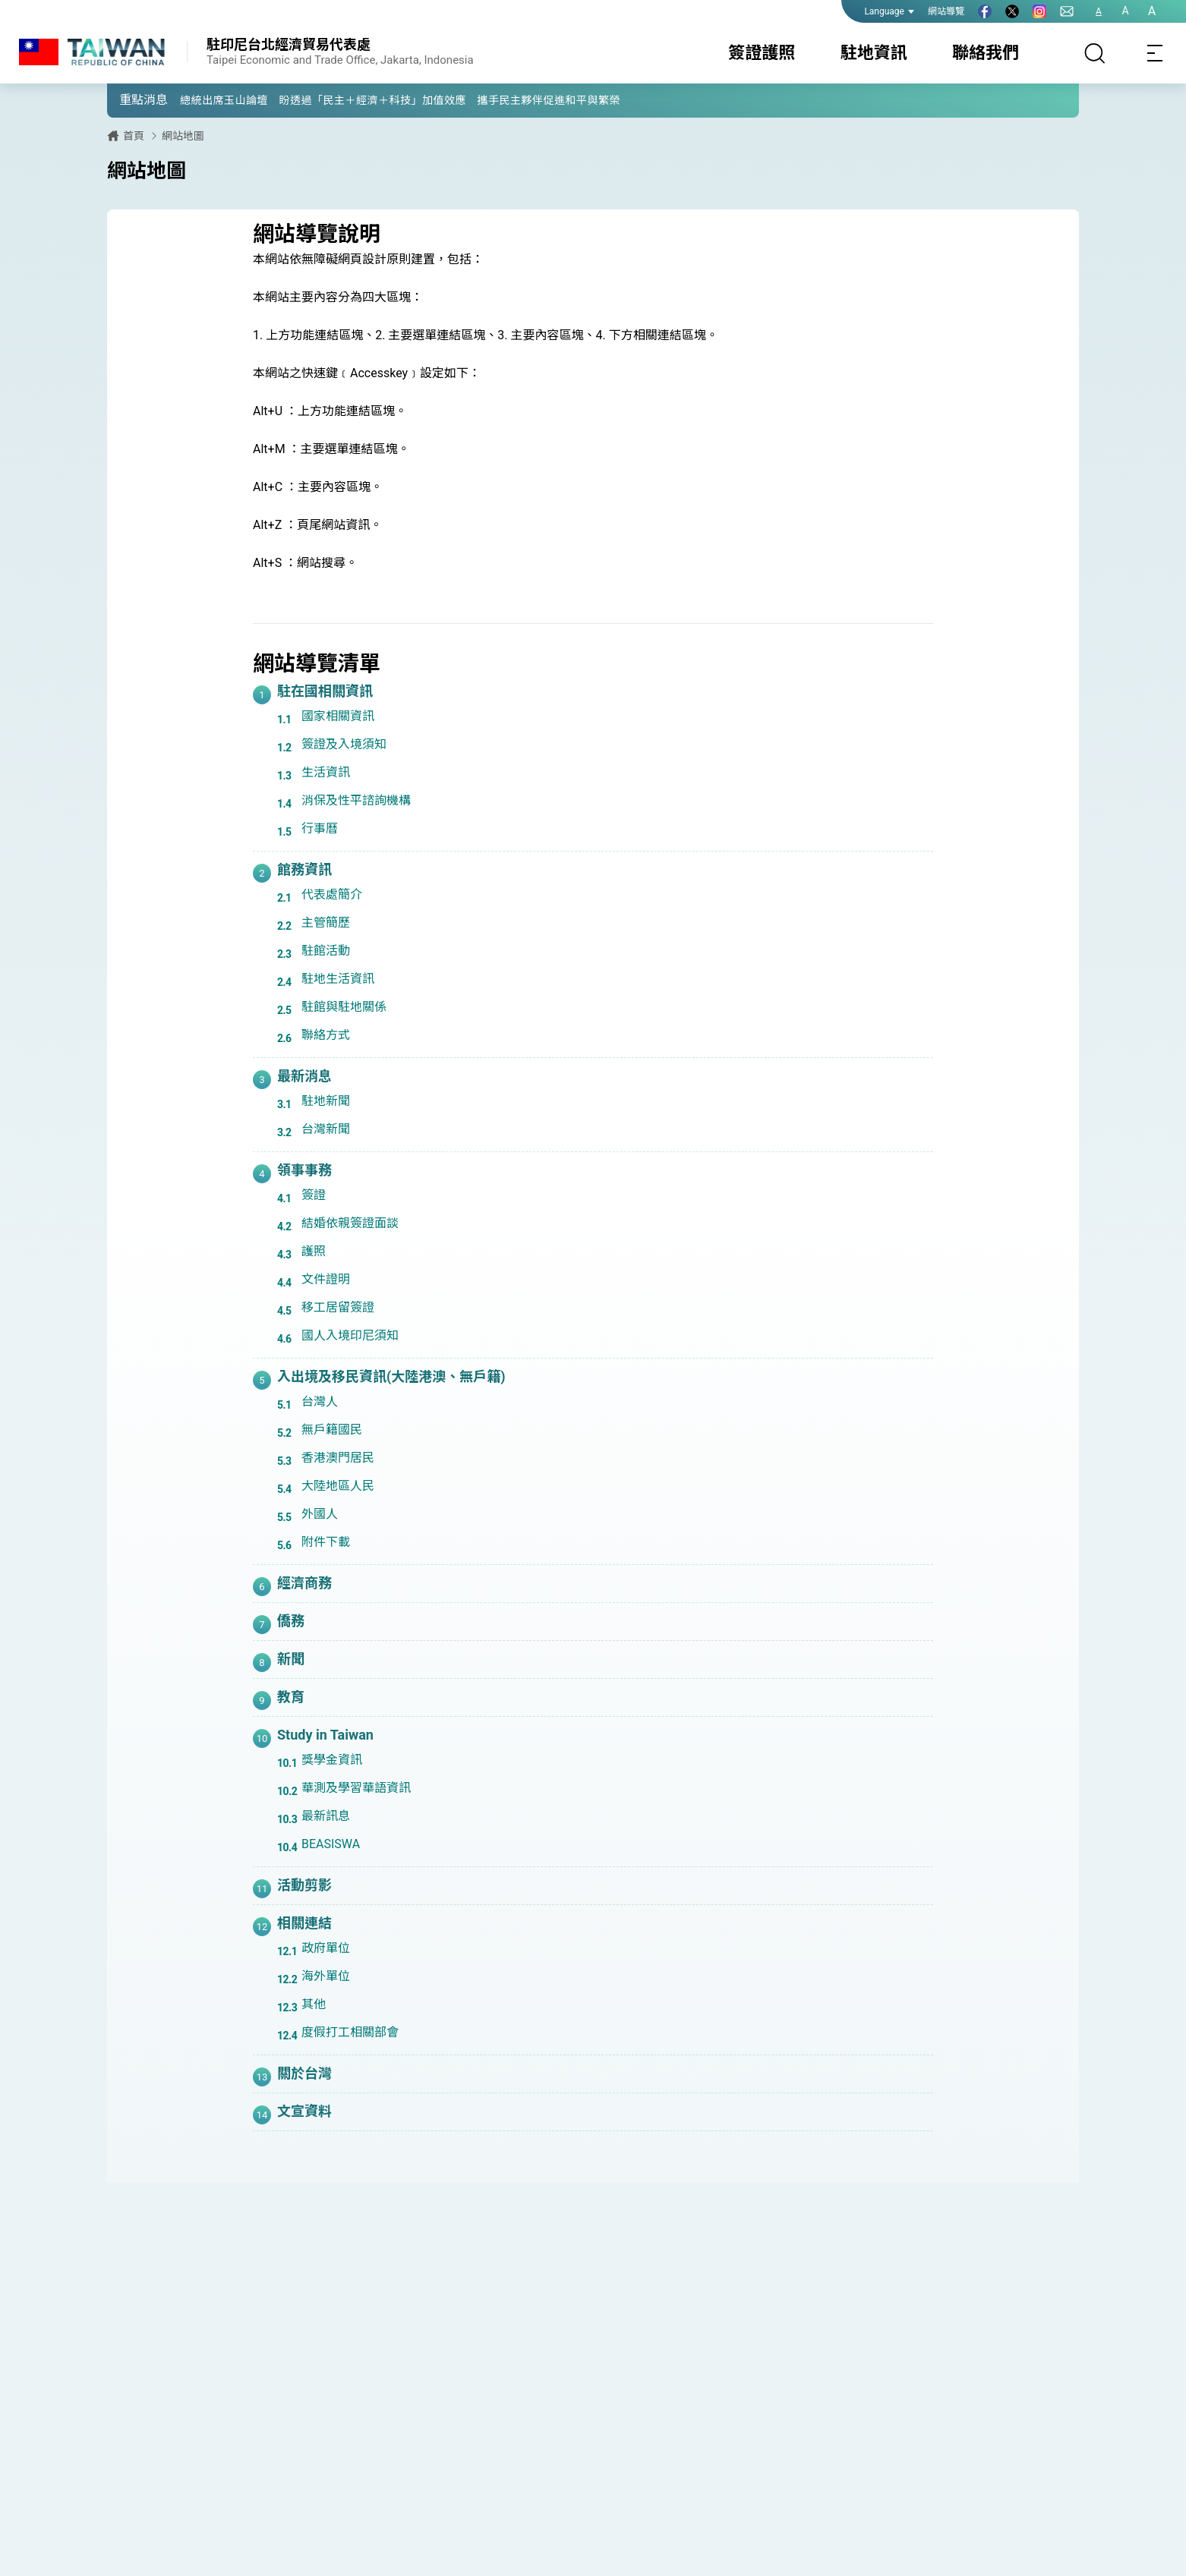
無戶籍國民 (331, 1429)
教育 (290, 1697)
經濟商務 (304, 1583)
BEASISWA (330, 1844)
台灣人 (319, 1401)
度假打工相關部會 (350, 2032)
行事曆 (319, 828)
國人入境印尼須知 (350, 1335)
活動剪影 (304, 1885)
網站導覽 (946, 11)
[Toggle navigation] (1155, 53)
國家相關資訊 (337, 716)
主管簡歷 (325, 922)
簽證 (313, 1195)
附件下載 (325, 1542)
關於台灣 (304, 2073)
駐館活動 (325, 950)
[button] (130, 99)
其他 (313, 2004)
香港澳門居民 (337, 1457)
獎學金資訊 (331, 1759)
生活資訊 (325, 772)
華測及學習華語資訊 (356, 1788)
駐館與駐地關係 (343, 1007)
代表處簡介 (331, 894)
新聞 (290, 1659)
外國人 (319, 1514)
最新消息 (304, 1076)
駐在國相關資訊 (325, 691)
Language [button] (889, 11)
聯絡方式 (325, 1035)
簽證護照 (761, 52)
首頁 (133, 136)
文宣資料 (304, 2111)
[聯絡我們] (1067, 11)
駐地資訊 (874, 52)
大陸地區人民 (337, 1486)
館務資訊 (304, 869)
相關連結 (304, 1923)
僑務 (290, 1621)
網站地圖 (183, 136)
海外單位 (325, 1976)
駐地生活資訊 (337, 979)
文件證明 (325, 1279)
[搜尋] (1095, 53)
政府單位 (325, 1948)
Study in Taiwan (325, 1735)
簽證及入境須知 (343, 744)
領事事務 (304, 1170)
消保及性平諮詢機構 (356, 800)
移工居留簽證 (337, 1307)
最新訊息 (325, 1816)
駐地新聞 (325, 1101)
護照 (313, 1251)
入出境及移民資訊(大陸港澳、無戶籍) (391, 1376)
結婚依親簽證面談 (350, 1223)
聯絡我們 (985, 52)
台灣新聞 (325, 1129)
